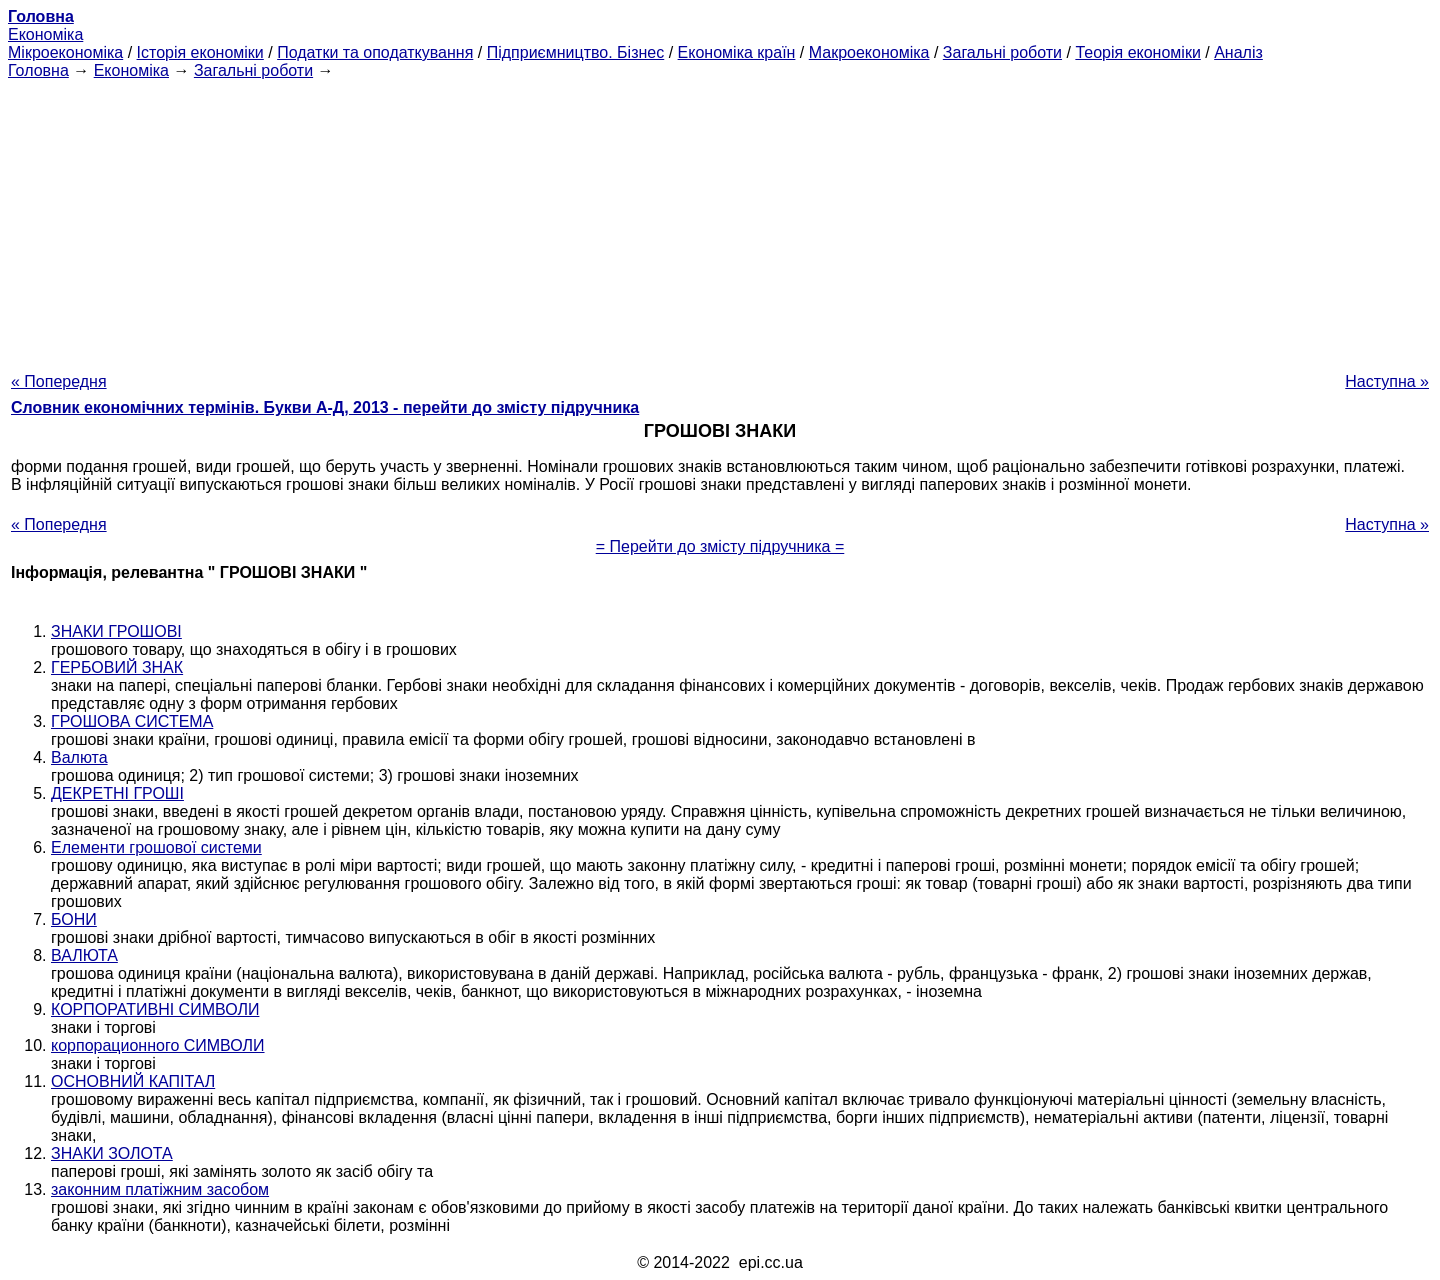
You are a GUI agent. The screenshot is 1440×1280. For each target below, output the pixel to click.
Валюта (79, 757)
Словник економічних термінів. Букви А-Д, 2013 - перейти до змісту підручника (325, 407)
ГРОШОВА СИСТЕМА (132, 721)
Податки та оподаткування (375, 52)
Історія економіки (200, 52)
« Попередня (59, 381)
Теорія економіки (1137, 52)
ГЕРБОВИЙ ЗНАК (117, 667)
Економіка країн (737, 52)
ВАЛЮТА (84, 955)
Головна (38, 70)
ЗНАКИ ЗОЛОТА (112, 1153)
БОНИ (74, 919)
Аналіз (1238, 52)
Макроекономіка (869, 52)
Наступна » (1387, 381)
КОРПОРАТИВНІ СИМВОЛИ (155, 1009)
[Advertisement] (720, 220)
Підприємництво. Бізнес (576, 52)
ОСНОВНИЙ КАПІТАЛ (133, 1081)
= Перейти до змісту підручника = (720, 546)
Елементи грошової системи (156, 847)
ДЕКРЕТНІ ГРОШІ (117, 793)
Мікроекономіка (65, 52)
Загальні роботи (1002, 52)
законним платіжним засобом (160, 1189)
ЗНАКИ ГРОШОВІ (116, 631)
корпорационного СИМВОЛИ (158, 1045)
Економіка (45, 34)
